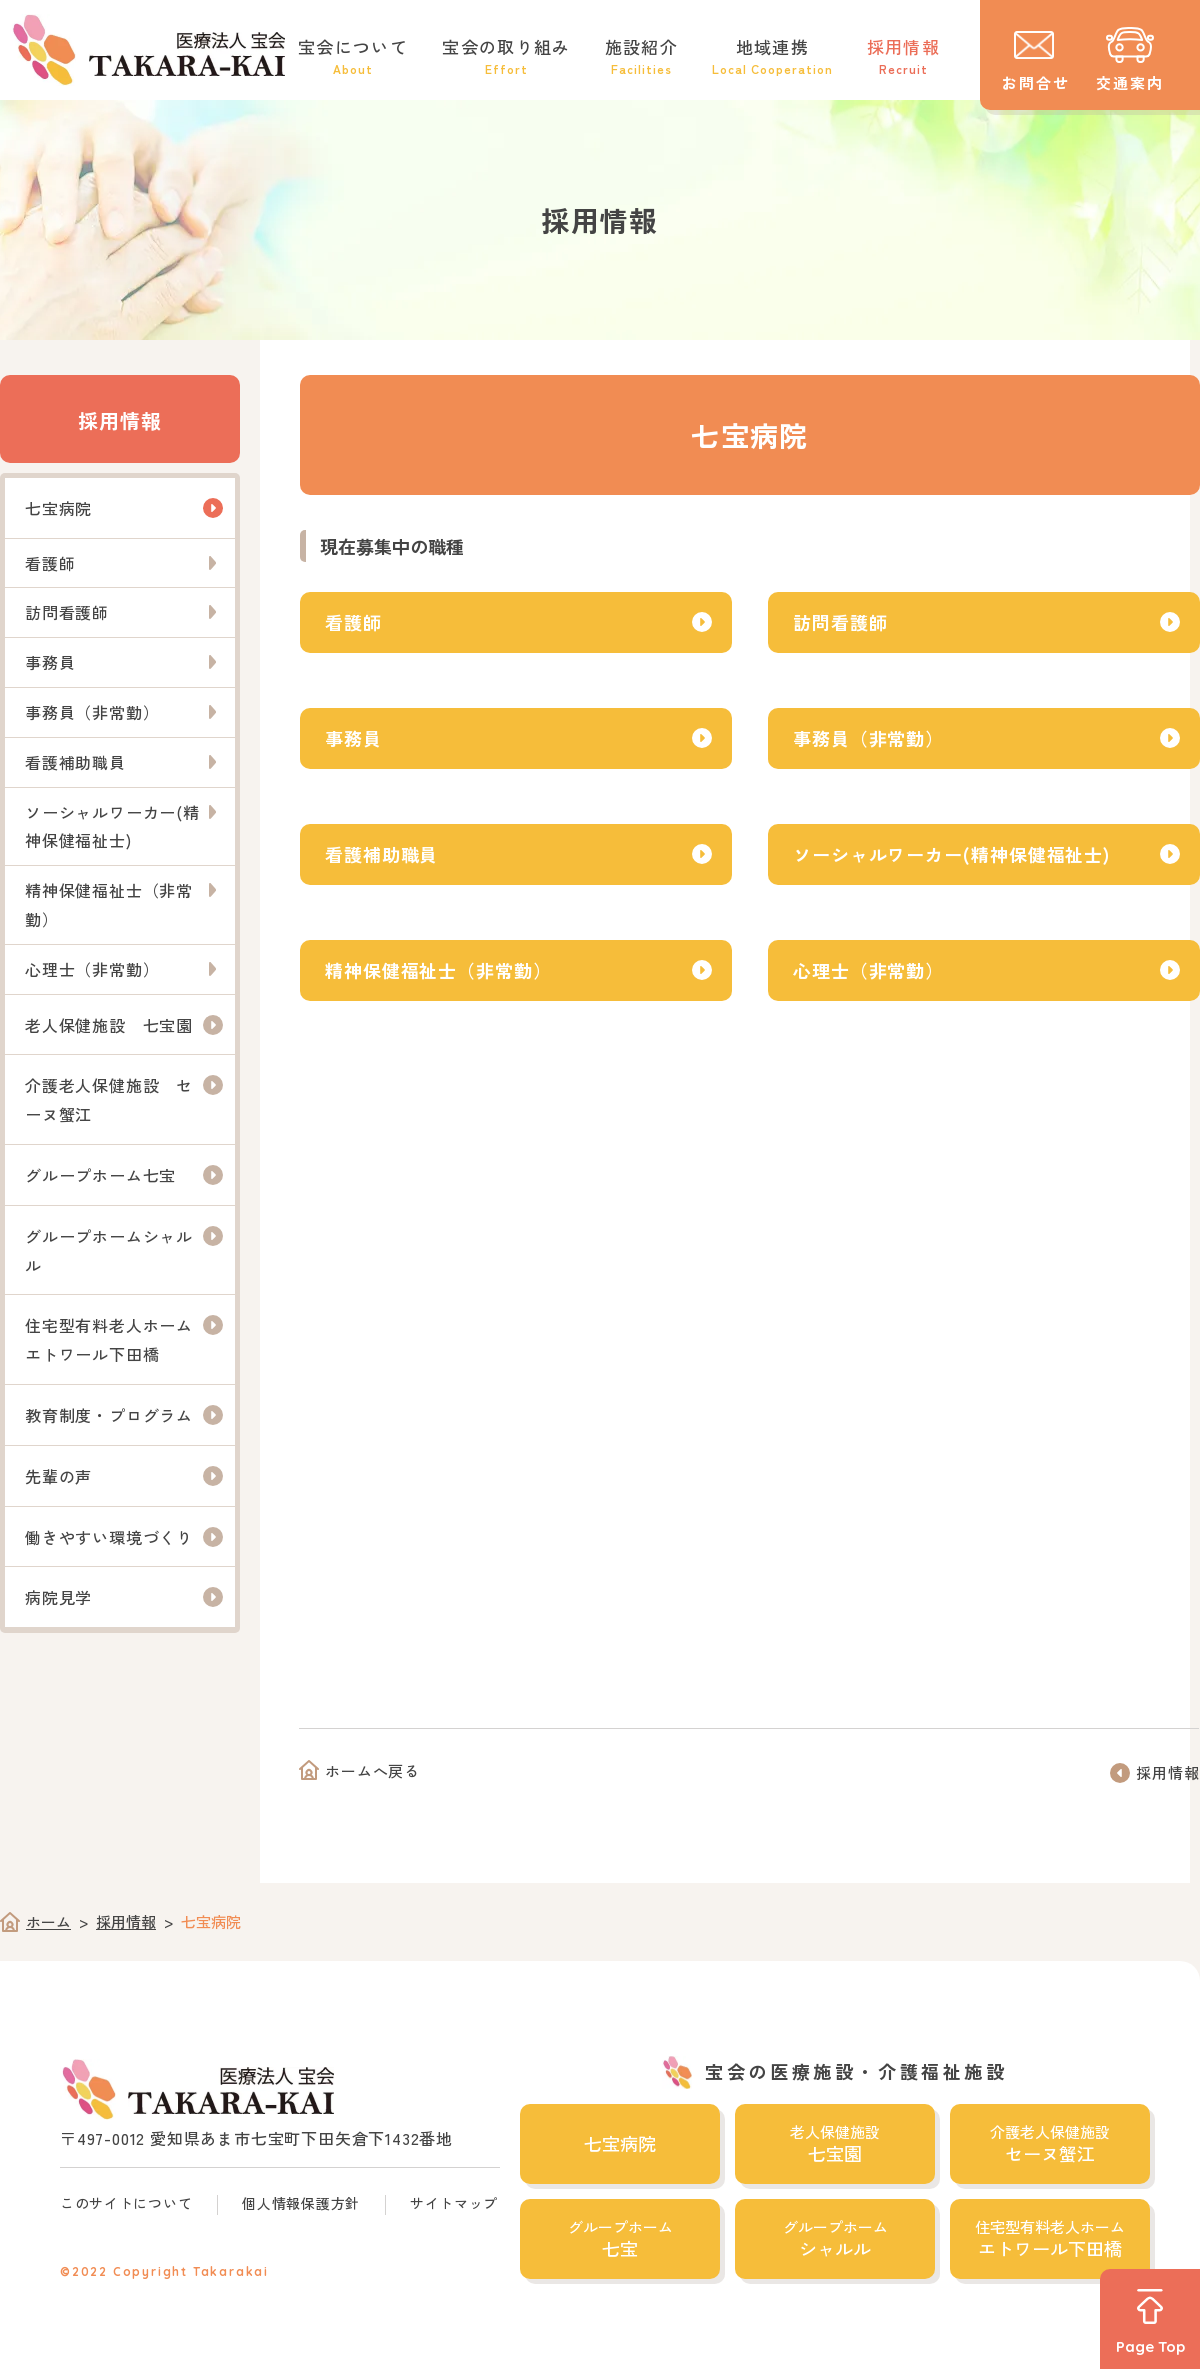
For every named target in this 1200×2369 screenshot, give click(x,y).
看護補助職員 (381, 854)
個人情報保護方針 (301, 2203)
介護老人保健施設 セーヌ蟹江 (109, 1099)
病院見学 (58, 1597)
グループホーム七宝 (100, 1175)
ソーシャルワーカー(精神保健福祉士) (951, 854)
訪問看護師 (840, 622)
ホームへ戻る (372, 1770)
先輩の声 (58, 1476)
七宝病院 (58, 508)
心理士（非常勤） (868, 970)
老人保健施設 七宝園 (109, 1025)
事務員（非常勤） (868, 738)
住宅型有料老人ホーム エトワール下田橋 (117, 1339)
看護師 (353, 622)
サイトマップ (454, 2203)
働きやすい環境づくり (109, 1537)
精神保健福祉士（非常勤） (438, 970)
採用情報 (120, 420)
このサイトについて (126, 2203)
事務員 (353, 738)
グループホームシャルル (109, 1250)
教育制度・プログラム (109, 1415)
